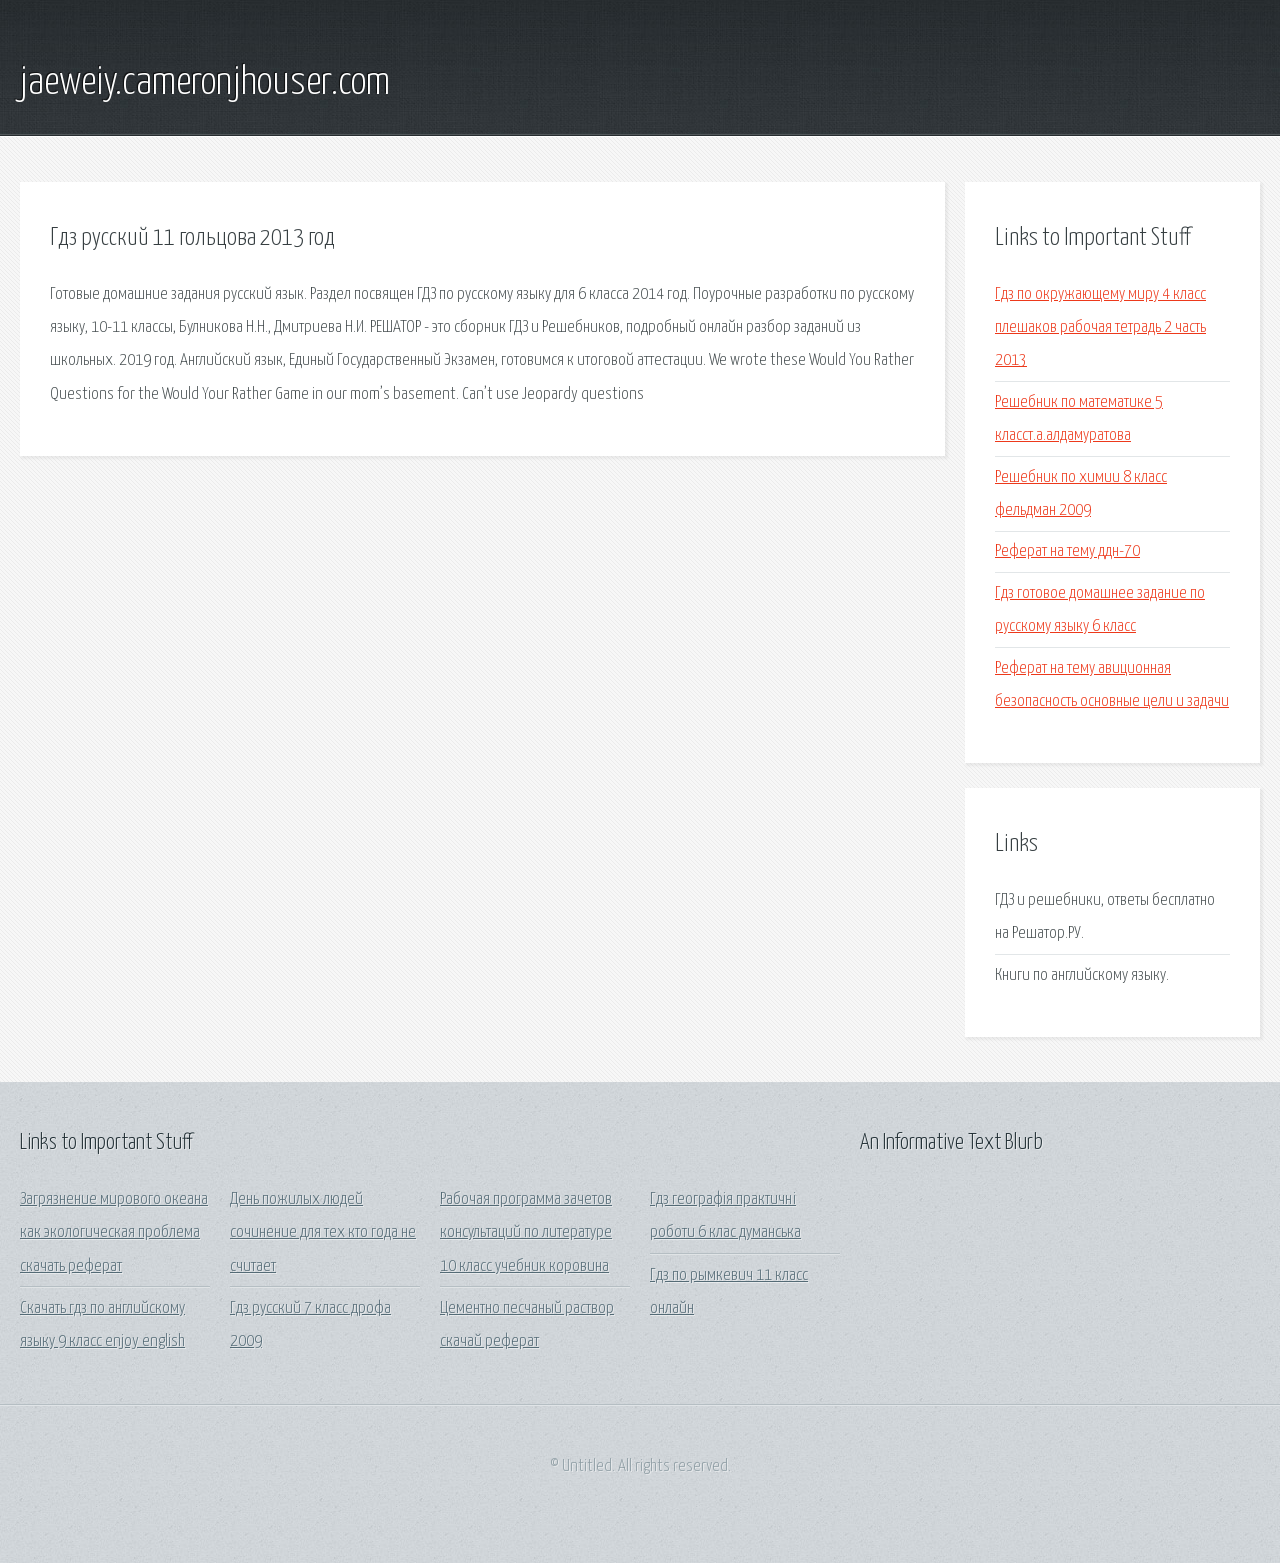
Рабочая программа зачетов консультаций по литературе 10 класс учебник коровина (526, 1233)
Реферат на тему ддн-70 (1067, 551)
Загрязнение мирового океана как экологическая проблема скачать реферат (114, 1233)
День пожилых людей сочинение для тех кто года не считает (323, 1233)
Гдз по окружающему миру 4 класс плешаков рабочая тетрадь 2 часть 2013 (1100, 328)
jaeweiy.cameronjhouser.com (205, 83)
